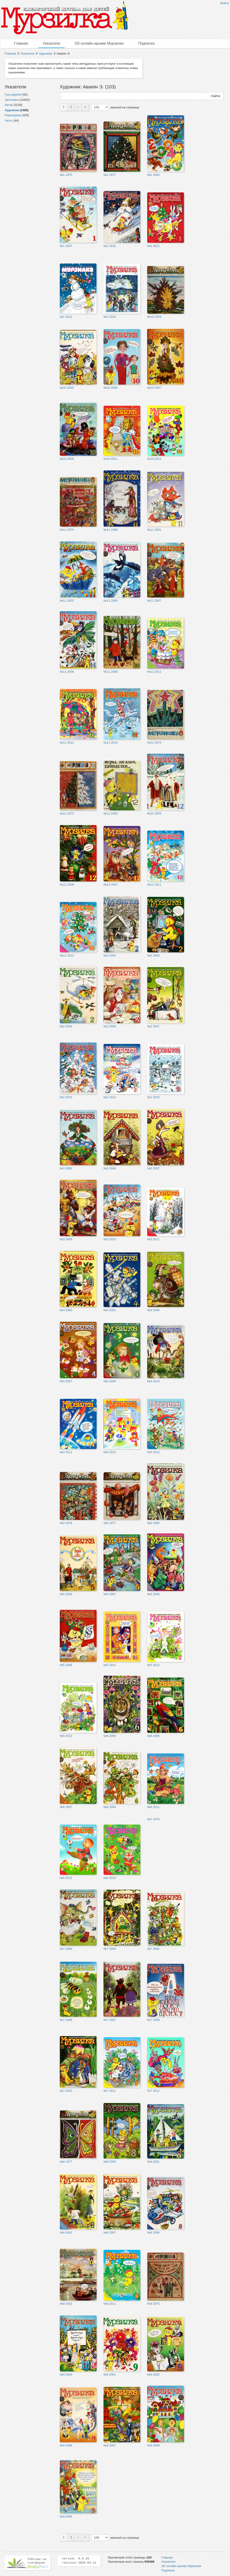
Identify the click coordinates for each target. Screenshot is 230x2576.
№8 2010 (66, 2303)
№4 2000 (66, 1310)
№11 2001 (154, 529)
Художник (45, 53)
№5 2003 (66, 1594)
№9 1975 (153, 2303)
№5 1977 (110, 1523)
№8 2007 (110, 2232)
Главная (21, 43)
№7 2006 (66, 2020)
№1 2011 (153, 246)
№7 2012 (153, 2090)
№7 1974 (153, 1819)
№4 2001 (110, 1310)
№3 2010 (110, 1239)
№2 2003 (153, 955)
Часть (9, 120)
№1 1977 (110, 175)
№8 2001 (153, 2161)
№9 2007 (110, 2445)
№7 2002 (153, 1948)
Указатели (51, 43)
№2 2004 (66, 1026)
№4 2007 (66, 1381)
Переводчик (13, 115)
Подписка (146, 43)
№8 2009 (153, 2232)
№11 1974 (67, 529)
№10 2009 (67, 459)
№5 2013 (66, 1736)
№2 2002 (110, 955)
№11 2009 (111, 671)
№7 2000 (110, 1948)
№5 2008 (153, 1594)
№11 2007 (154, 600)
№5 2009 (66, 1665)
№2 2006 (110, 1026)
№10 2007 (154, 387)
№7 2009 (153, 2020)
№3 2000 (66, 1168)
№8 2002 (66, 2232)
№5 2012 (153, 1665)
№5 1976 (66, 1523)
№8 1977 (66, 2161)
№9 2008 (153, 2445)
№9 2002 (153, 2374)
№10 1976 (154, 317)
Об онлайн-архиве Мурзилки (99, 43)
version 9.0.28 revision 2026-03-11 (79, 2561)
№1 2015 (110, 317)
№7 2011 (110, 2090)
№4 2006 (153, 1310)
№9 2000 (66, 2374)
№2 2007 (153, 1026)
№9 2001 (110, 2374)
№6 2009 (110, 1807)
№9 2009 (66, 2516)
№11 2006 (111, 600)
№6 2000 (110, 1736)
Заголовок (12, 99)
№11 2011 (154, 671)
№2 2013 (110, 1097)
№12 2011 (154, 884)
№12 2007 (111, 884)
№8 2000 (110, 2161)
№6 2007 (66, 1807)
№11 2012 (67, 742)
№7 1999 (66, 1948)
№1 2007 (66, 246)
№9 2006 (66, 2445)
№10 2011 (111, 459)
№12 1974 (154, 742)
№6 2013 (110, 1878)
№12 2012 (67, 955)
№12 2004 (154, 813)
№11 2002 (67, 600)
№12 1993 (111, 813)
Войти (225, 3)
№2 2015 (153, 1097)
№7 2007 (110, 2020)
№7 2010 (66, 2090)
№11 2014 (111, 742)
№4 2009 (110, 1381)
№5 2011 (110, 1665)
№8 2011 (110, 2303)
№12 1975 (67, 813)
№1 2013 (66, 317)
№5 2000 (153, 1523)
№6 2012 (66, 1878)
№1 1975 (66, 175)
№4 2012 (110, 1452)
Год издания (13, 94)
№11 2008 (67, 671)
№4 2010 (153, 1381)
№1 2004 (153, 175)
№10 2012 (154, 459)
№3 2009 (66, 1239)
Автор (9, 105)
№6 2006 (153, 1736)
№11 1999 (111, 529)
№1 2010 (110, 246)
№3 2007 (153, 1168)
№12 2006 (67, 884)
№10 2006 (111, 387)
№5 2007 (110, 1594)
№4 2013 (153, 1452)
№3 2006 (110, 1168)
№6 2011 (153, 1807)
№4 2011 (66, 1452)
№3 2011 (153, 1239)
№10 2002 (67, 387)
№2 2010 (66, 1097)
